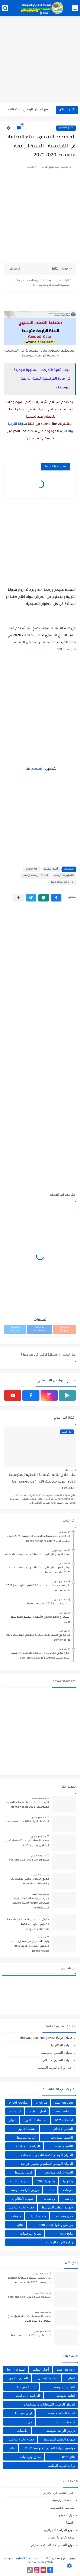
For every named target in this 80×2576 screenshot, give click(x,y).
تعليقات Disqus (15, 1329)
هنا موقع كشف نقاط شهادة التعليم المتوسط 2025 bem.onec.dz (38, 1637)
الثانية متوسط (63, 2146)
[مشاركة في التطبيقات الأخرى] (18, 897)
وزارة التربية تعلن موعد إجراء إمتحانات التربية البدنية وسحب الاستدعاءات (30, 1903)
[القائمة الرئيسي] (75, 8)
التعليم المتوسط (64, 875)
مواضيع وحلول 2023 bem (56, 2225)
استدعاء (15, 2111)
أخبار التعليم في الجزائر (58, 2492)
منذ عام (69, 1470)
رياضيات (49, 2198)
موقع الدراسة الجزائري (59, 2530)
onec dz (41, 2102)
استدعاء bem (64, 2120)
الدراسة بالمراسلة (28, 2146)
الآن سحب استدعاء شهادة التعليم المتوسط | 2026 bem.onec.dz (38, 1588)
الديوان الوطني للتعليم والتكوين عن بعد (47, 2163)
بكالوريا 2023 (46, 2181)
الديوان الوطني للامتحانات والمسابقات (47, 2155)
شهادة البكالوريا (61, 2045)
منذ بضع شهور (59, 1550)
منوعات (16, 2216)
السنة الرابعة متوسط (35, 875)
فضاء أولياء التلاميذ (21, 2207)
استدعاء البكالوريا (35, 2120)
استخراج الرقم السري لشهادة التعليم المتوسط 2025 (40, 1619)
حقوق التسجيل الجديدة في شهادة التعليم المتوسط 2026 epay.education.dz (28, 1924)
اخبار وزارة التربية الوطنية (55, 2067)
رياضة (69, 2198)
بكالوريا (68, 2181)
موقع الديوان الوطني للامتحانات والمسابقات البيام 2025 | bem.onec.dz (39, 1570)
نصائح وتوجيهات (30, 2233)
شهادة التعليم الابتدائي (57, 2060)
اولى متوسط (23, 2172)
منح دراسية (38, 2216)
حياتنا (51, 2190)
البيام (12, 2120)
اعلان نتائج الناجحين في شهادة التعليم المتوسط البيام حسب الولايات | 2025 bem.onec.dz (40, 1656)
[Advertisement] (40, 60)
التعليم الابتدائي (62, 2128)
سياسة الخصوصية (62, 2507)
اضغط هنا (33, 769)
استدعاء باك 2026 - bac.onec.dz (29, 1860)
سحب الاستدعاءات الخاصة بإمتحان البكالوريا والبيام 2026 (27, 1843)
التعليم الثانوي (26, 2128)
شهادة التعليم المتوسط (56, 2052)
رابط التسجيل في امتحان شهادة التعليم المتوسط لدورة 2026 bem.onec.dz (29, 1946)
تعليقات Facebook (39, 1329)
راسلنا (70, 2522)
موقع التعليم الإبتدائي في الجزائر (52, 2545)
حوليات (68, 2190)
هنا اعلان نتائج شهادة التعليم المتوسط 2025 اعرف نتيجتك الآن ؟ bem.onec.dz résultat (42, 1481)
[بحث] (5, 8)
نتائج (20, 2225)
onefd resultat (18, 2102)
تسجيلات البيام (19, 2181)
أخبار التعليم (66, 128)
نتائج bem (66, 2233)
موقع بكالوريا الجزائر (60, 2537)
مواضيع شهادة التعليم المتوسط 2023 (50, 2448)
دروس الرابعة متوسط (24, 2190)
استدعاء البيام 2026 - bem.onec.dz (48, 1603)
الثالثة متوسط (26, 2137)
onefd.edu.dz (63, 2111)
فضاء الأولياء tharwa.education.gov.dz (46, 2037)
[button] (56, 897)
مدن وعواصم (64, 2216)
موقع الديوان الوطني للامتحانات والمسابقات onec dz (28, 109)
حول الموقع (66, 2515)
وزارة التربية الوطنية (62, 882)
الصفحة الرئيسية (63, 2500)
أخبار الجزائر (31, 869)
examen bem (63, 2102)
